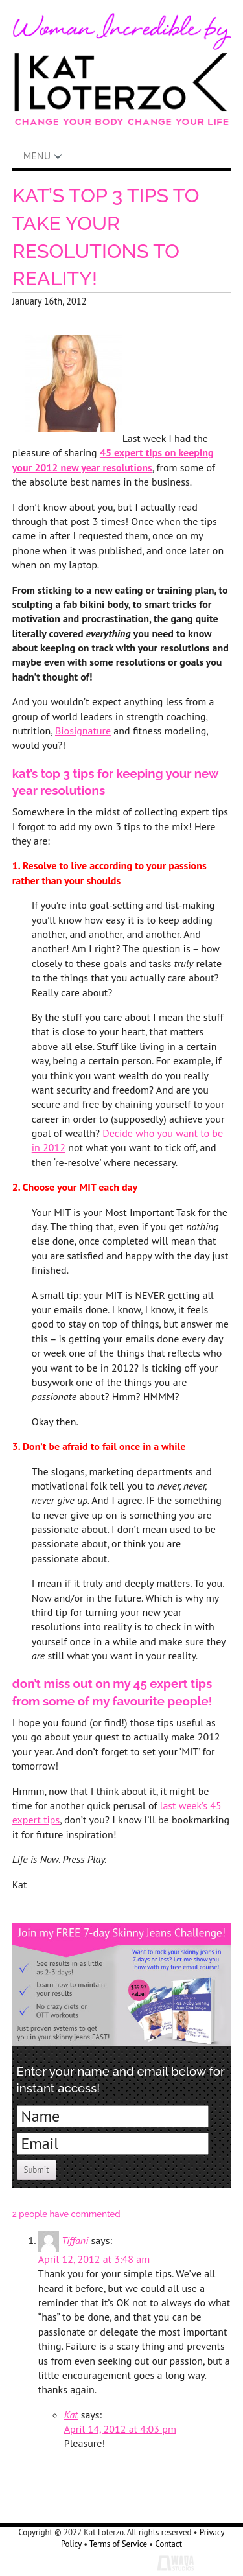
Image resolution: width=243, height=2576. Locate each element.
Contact (169, 2543)
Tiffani (75, 2240)
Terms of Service (118, 2543)
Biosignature (83, 730)
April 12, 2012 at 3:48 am (94, 2259)
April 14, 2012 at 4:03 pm (120, 2428)
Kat (71, 2414)
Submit (36, 2169)
